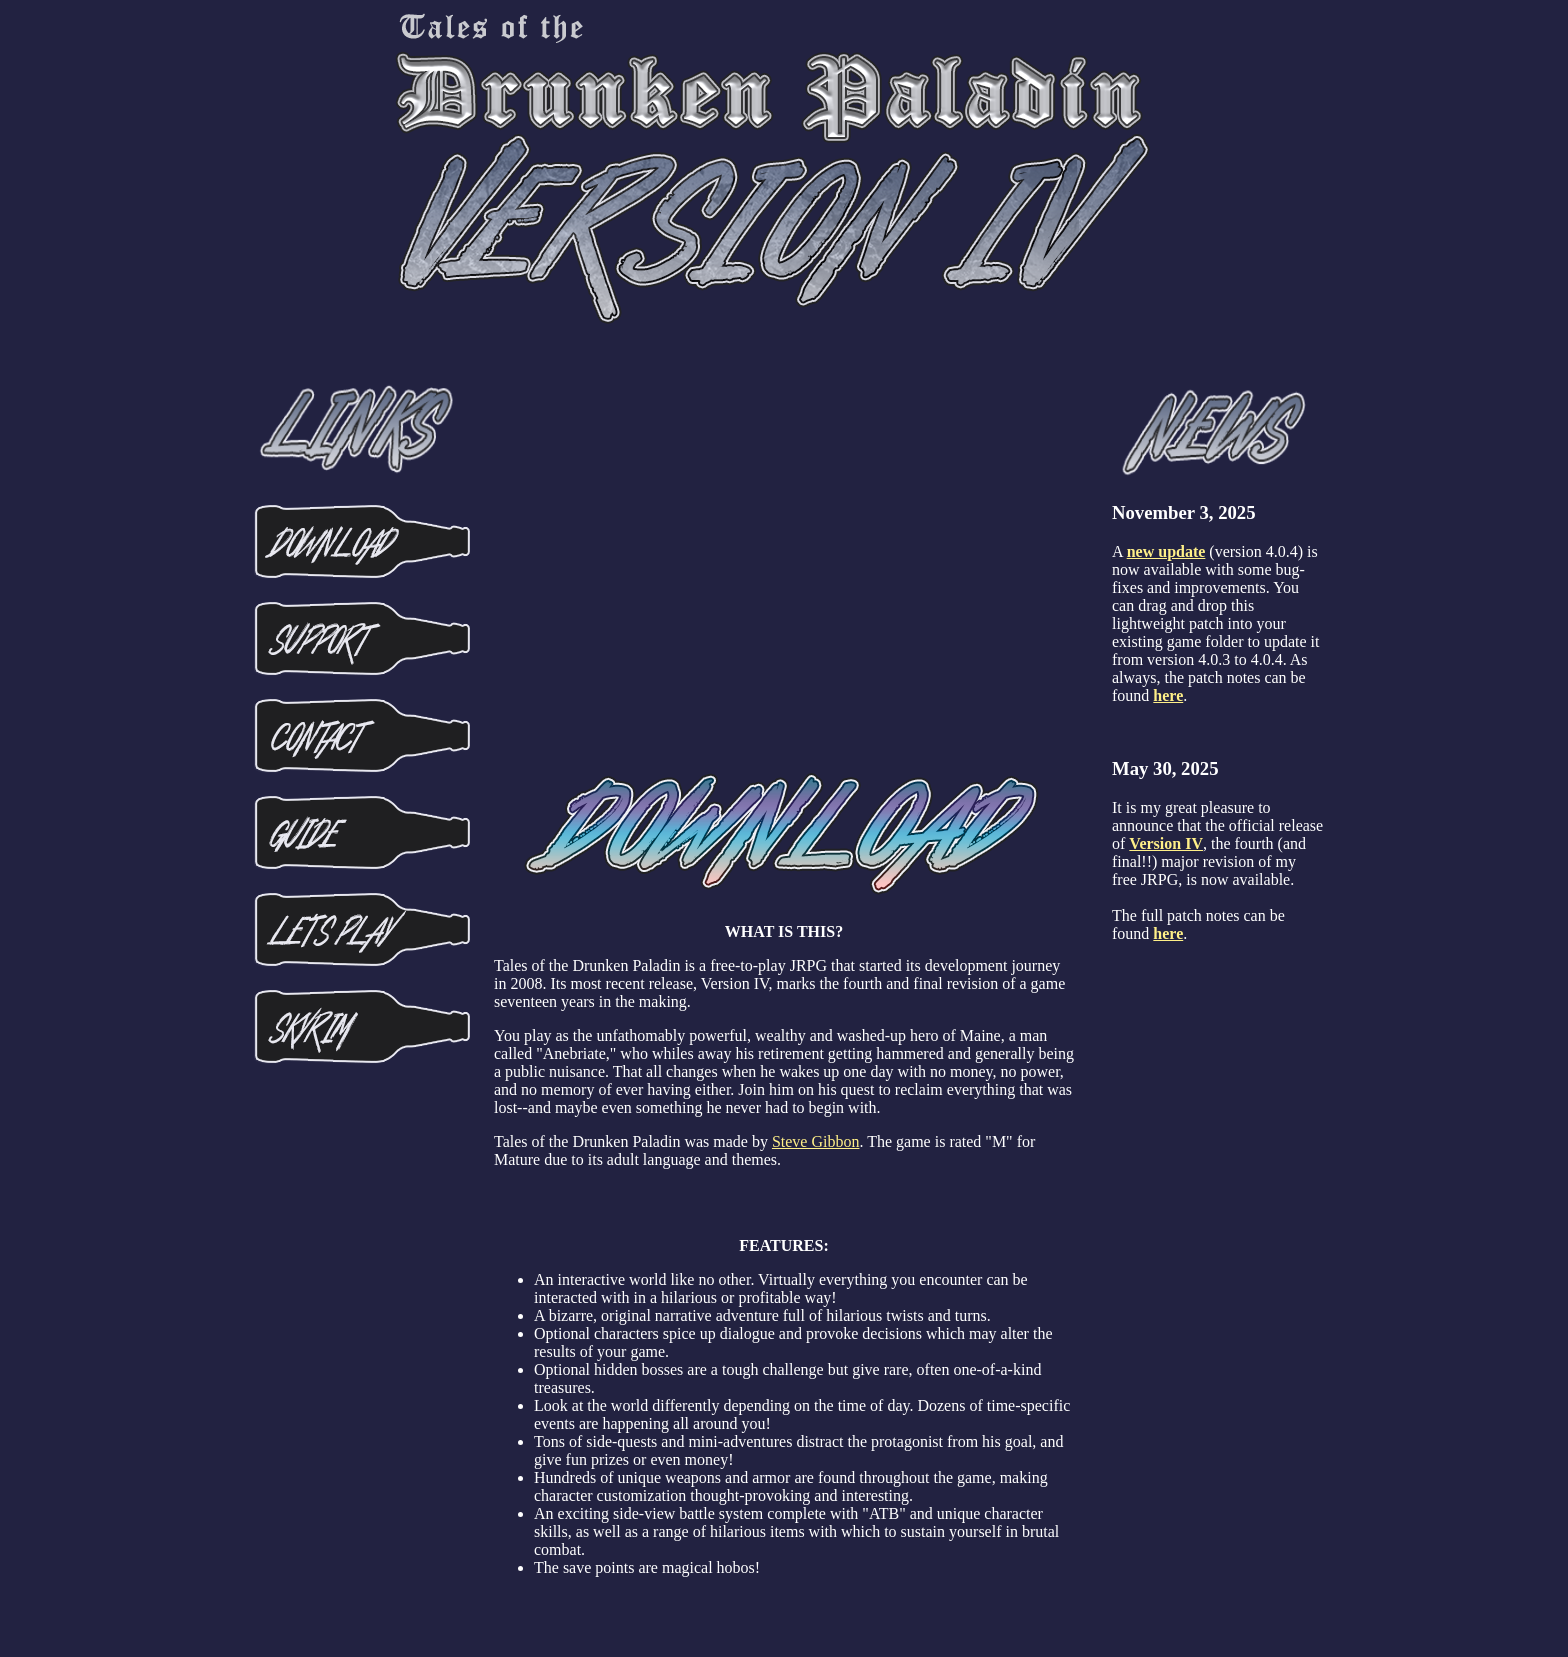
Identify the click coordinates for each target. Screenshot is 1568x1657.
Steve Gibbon (816, 1141)
